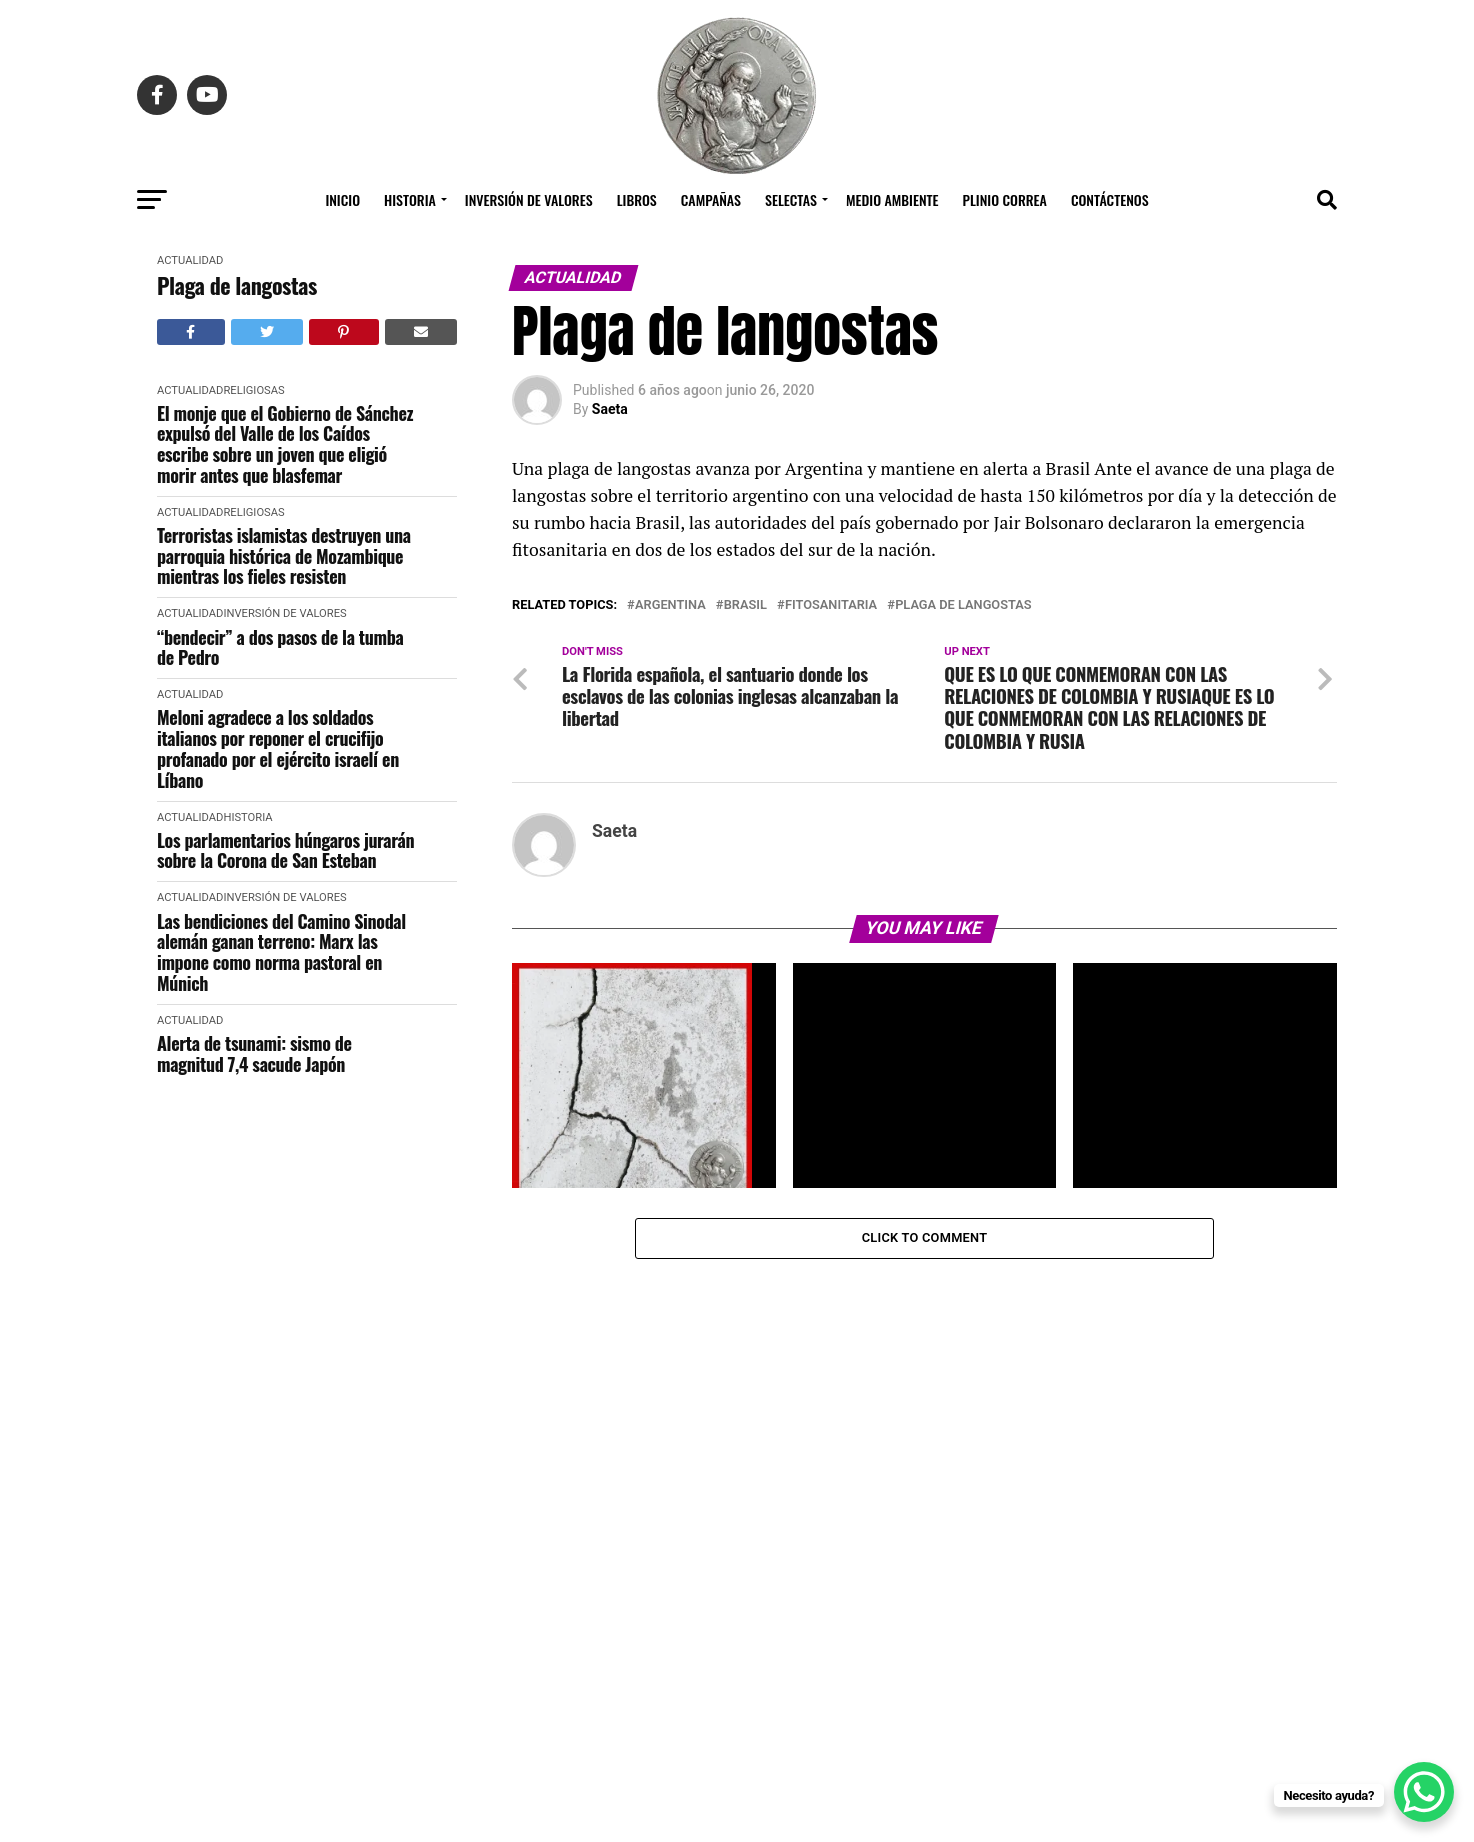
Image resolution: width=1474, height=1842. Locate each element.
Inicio (342, 199)
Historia (410, 199)
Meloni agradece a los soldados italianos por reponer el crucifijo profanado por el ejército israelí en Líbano (278, 748)
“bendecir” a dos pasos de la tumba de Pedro (280, 647)
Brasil (745, 605)
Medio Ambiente (892, 199)
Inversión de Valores (529, 199)
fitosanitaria (831, 605)
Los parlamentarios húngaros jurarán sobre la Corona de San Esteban (285, 850)
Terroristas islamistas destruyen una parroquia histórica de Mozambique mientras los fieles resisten (284, 556)
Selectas (791, 199)
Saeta (610, 409)
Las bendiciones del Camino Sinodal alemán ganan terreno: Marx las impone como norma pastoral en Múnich (281, 952)
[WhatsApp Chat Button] (1424, 1792)
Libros (637, 199)
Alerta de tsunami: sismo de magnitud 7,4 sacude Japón (254, 1053)
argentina (670, 605)
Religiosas (253, 390)
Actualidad (190, 260)
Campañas (711, 199)
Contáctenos (1110, 199)
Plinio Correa (1005, 199)
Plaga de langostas (237, 285)
